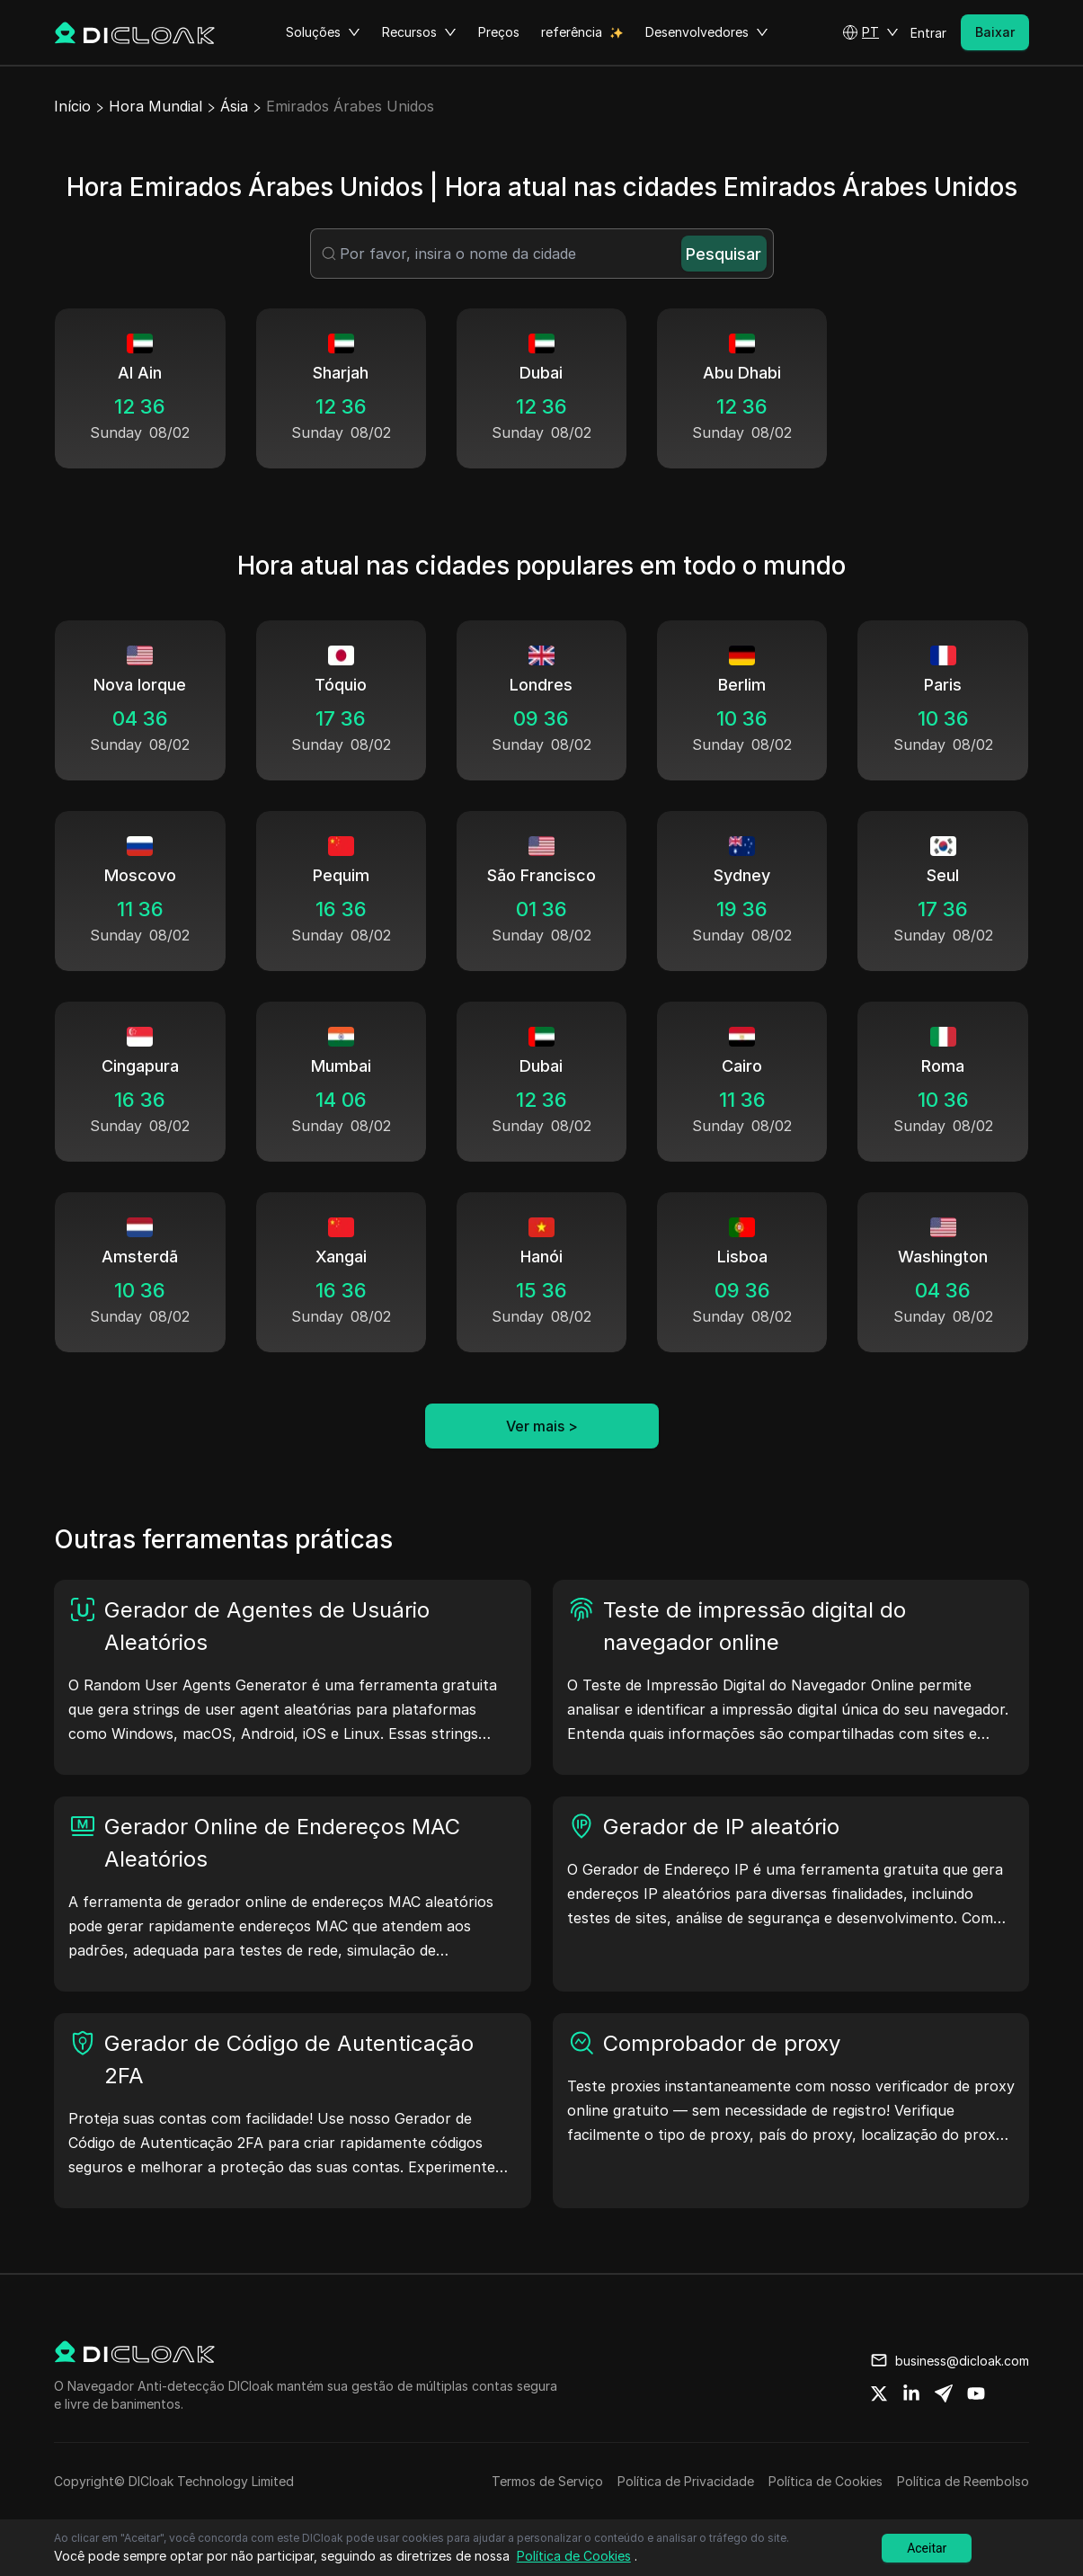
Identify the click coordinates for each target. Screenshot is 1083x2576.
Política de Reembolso (963, 2481)
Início (72, 106)
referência (571, 32)
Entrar (928, 32)
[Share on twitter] (879, 2393)
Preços (498, 32)
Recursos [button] (419, 32)
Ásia (234, 106)
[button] (870, 32)
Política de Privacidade (685, 2481)
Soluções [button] (323, 32)
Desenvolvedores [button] (706, 32)
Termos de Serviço (547, 2481)
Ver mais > (542, 1426)
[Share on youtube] (976, 2393)
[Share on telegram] (944, 2393)
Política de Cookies (825, 2481)
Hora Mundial (155, 106)
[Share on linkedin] (911, 2393)
